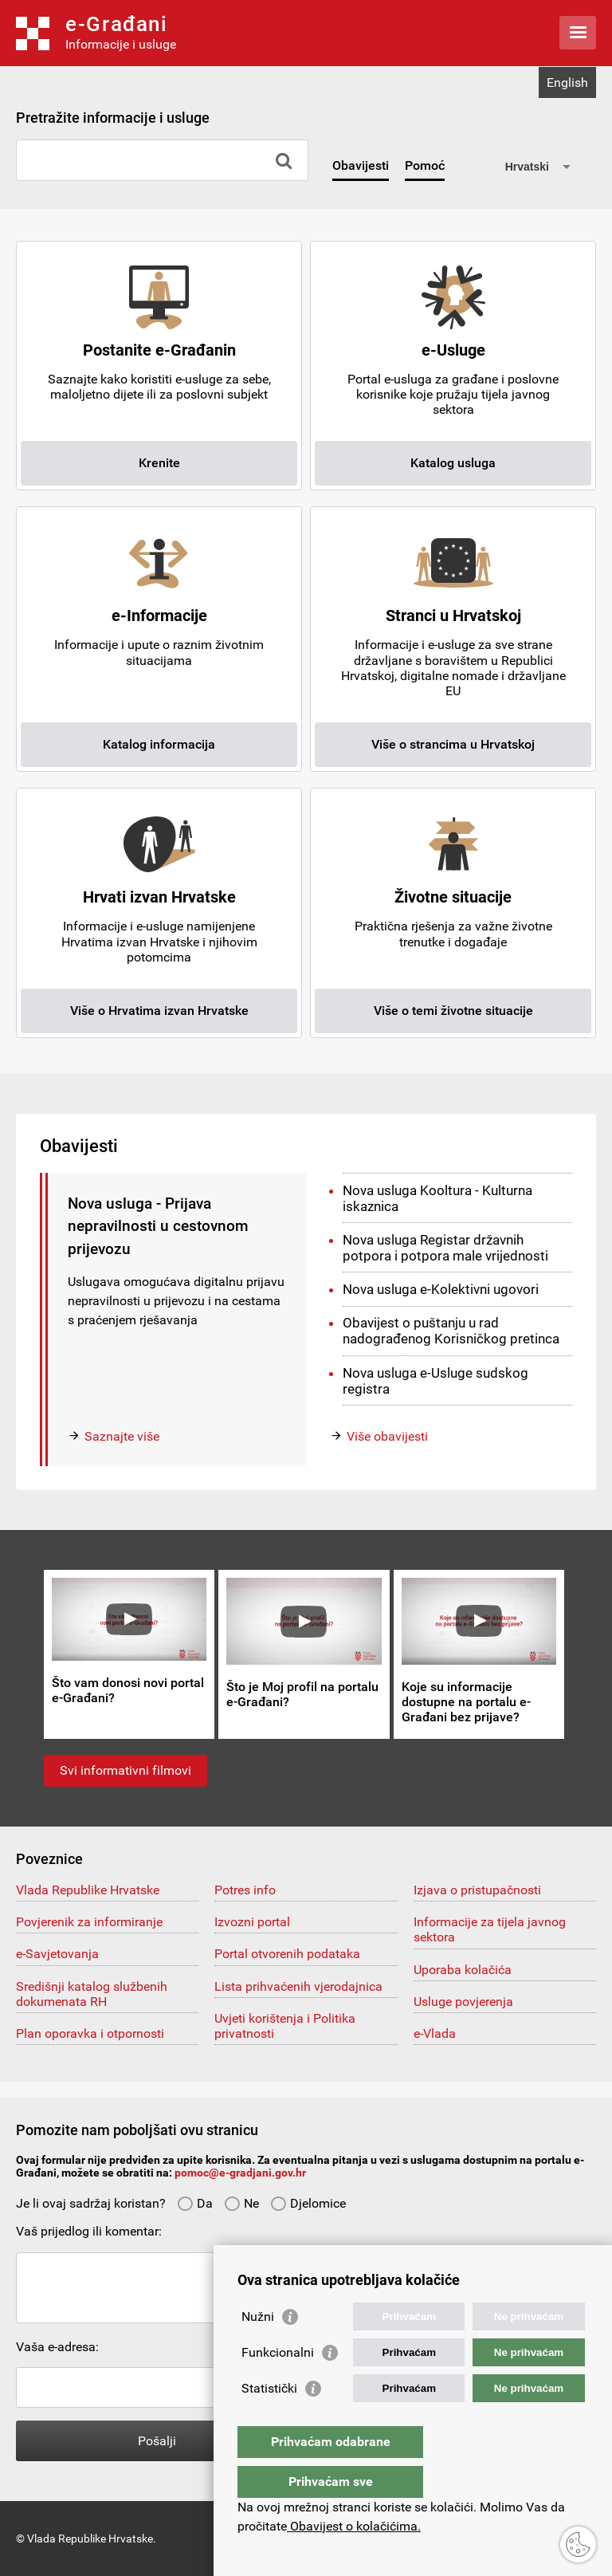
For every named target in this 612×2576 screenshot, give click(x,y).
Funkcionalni (277, 2384)
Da (195, 2203)
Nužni (257, 2348)
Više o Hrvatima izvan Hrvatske (159, 1010)
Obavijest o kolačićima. (354, 2526)
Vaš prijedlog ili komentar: (89, 2231)
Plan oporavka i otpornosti (90, 2033)
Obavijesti (360, 165)
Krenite (159, 462)
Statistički (269, 2420)
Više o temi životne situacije (453, 1010)
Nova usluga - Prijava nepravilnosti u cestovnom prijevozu (158, 1226)
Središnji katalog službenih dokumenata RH (91, 1994)
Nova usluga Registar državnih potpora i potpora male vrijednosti (445, 1248)
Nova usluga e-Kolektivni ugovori (441, 1289)
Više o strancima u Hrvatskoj (453, 744)
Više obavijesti (387, 1436)
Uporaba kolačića (463, 1969)
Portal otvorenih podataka (287, 1953)
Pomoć (425, 165)
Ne (241, 2203)
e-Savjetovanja (57, 1953)
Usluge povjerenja (463, 2001)
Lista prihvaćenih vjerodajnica (298, 1986)
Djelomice (308, 2203)
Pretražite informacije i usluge (113, 117)
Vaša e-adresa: (57, 2346)
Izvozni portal (252, 1921)
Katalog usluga (453, 462)
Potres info (245, 1890)
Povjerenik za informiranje (89, 1921)
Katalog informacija (159, 744)
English (567, 82)
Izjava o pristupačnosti (477, 1890)
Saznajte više (121, 1436)
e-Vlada (435, 2033)
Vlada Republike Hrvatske (87, 1890)
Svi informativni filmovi (125, 1770)
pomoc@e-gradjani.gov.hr (240, 2172)
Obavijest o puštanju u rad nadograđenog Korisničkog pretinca (451, 1331)
